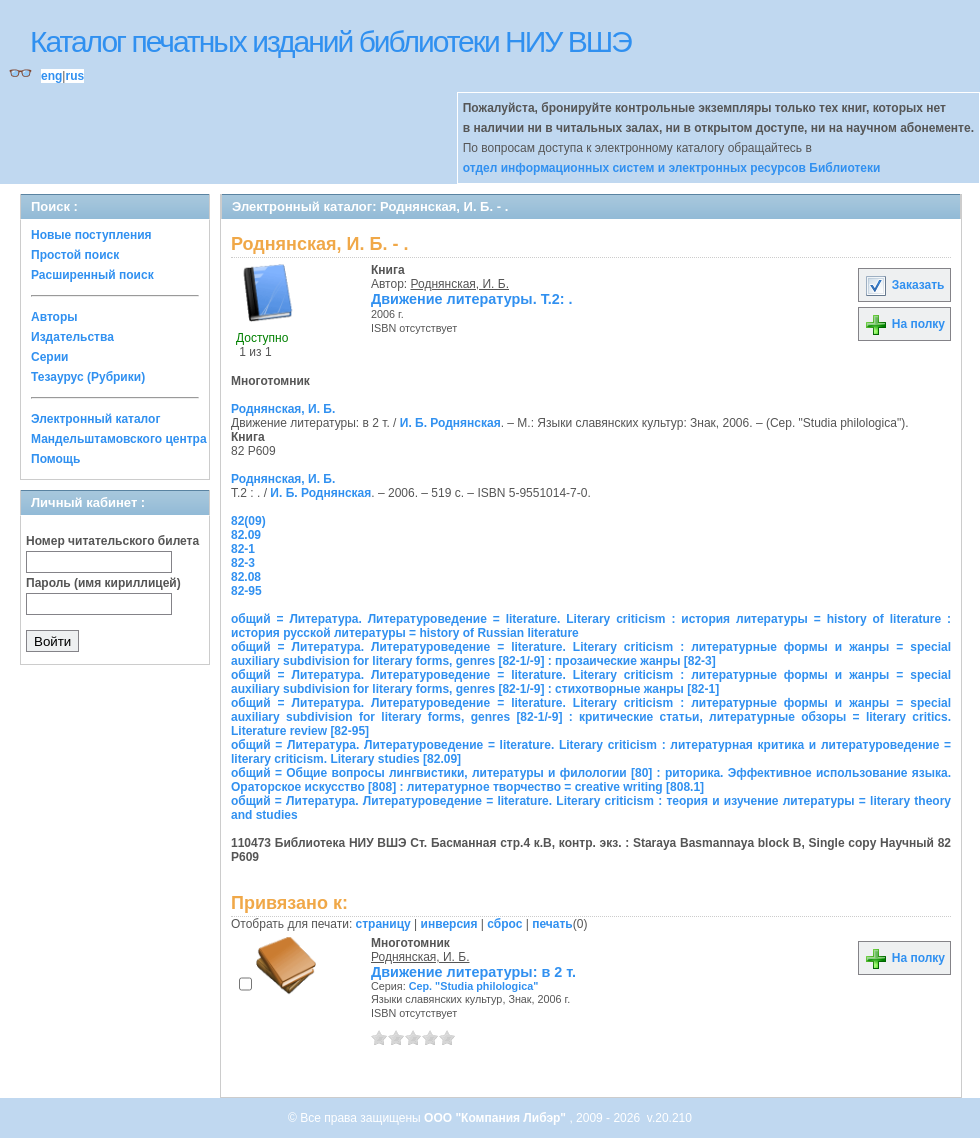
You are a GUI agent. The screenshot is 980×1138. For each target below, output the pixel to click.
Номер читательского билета (112, 541)
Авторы (54, 317)
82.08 (246, 577)
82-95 (246, 591)
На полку (904, 324)
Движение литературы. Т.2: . (472, 299)
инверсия (449, 924)
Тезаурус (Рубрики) (88, 377)
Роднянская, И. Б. (460, 284)
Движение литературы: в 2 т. (473, 972)
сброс (504, 924)
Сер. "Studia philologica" (474, 986)
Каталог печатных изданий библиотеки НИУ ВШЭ (330, 41)
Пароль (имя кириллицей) (103, 583)
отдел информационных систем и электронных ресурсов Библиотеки (672, 168)
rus (74, 76)
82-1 (243, 549)
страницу (383, 924)
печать (552, 924)
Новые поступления (91, 235)
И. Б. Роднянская (450, 423)
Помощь (55, 459)
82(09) (248, 521)
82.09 (246, 535)
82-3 (243, 563)
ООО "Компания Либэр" (496, 1118)
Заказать (904, 285)
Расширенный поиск (92, 275)
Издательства (72, 337)
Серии (49, 357)
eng (51, 76)
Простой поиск (75, 255)
